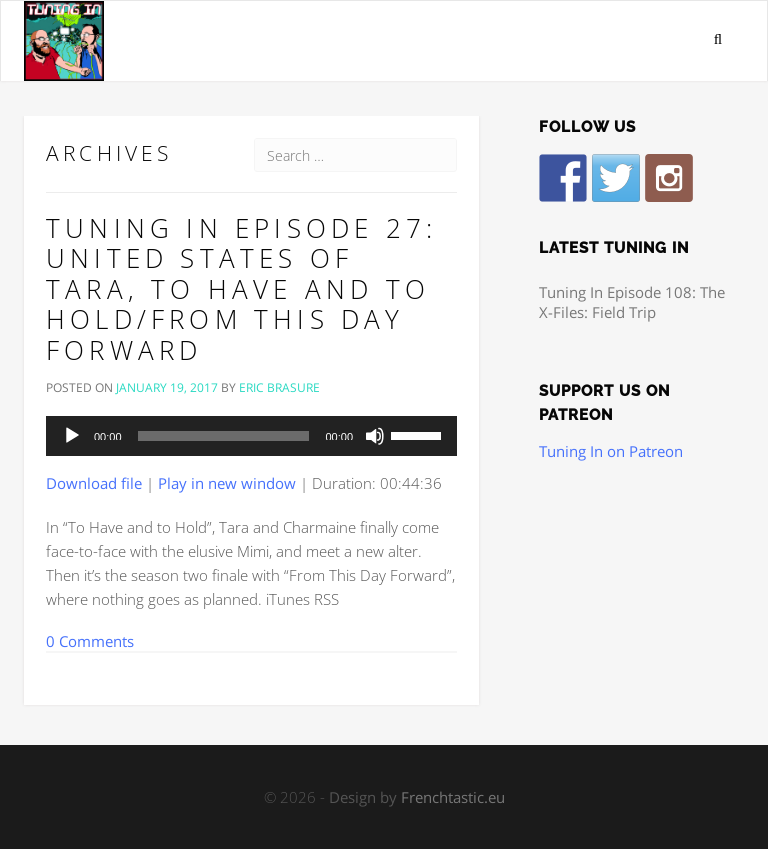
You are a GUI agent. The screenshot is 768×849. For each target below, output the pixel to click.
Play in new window (227, 483)
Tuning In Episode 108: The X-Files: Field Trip (632, 302)
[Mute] (375, 436)
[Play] (72, 436)
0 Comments (90, 641)
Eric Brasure (279, 387)
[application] (251, 436)
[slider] (224, 436)
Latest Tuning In (614, 248)
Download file (94, 483)
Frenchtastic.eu (453, 797)
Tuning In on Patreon (611, 451)
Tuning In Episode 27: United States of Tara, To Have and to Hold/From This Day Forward (241, 289)
